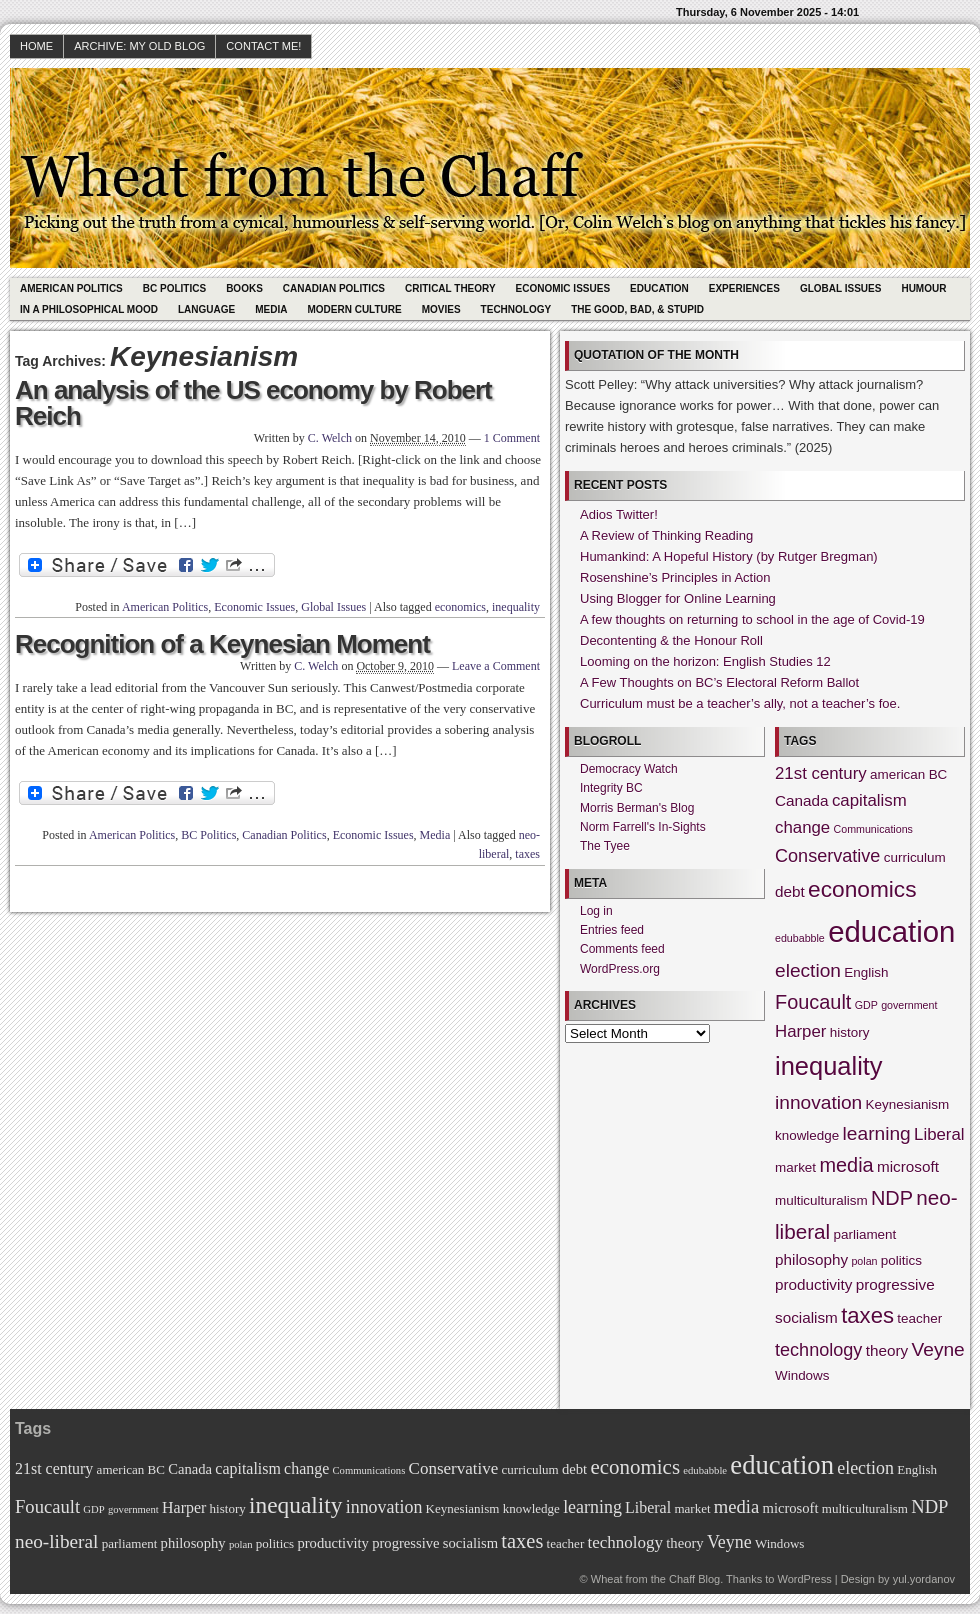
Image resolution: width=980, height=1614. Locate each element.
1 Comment (512, 438)
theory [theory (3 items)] (887, 1350)
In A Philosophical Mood (89, 309)
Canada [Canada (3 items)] (802, 800)
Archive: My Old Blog (139, 46)
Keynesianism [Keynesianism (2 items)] (908, 1104)
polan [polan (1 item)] (864, 1261)
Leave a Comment (496, 666)
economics (460, 607)
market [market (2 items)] (795, 1167)
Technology (516, 309)
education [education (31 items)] (891, 931)
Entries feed (612, 930)
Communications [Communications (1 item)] (873, 829)
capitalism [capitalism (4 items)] (869, 800)
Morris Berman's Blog (637, 808)
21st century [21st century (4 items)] (821, 773)
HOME (36, 46)
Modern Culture (354, 309)
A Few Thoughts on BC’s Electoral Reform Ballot (719, 682)
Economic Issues (563, 288)
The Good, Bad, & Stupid (637, 309)
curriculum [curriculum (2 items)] (915, 857)
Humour (923, 288)
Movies (441, 309)
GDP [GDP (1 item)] (866, 1005)
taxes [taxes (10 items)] (867, 1315)
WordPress (804, 1579)
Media (271, 309)
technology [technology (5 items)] (818, 1350)
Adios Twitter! (619, 514)
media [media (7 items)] (846, 1165)
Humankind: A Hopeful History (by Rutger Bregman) (729, 556)
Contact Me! (263, 46)
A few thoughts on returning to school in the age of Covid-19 (752, 619)
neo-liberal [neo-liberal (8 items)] (56, 1541)
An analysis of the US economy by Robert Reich (253, 403)
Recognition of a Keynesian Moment (222, 644)
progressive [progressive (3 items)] (895, 1284)
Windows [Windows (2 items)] (802, 1375)
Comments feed (622, 949)
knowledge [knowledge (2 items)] (807, 1135)
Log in (596, 911)
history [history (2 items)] (850, 1032)
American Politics (71, 288)
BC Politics (174, 288)
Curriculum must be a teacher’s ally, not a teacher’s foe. (740, 703)
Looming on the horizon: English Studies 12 (705, 661)
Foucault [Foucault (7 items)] (813, 1002)
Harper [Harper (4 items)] (800, 1031)
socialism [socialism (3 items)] (806, 1317)
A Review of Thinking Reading (666, 535)
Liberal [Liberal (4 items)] (939, 1134)
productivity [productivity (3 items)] (813, 1284)
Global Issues (841, 288)
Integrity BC (611, 788)
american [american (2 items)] (897, 774)
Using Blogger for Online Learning (678, 598)
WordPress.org (620, 969)
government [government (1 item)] (909, 1005)
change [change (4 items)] (802, 827)
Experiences (744, 288)
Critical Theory (450, 288)
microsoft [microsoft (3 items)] (908, 1166)
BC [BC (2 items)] (938, 774)
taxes (527, 854)
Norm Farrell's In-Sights (643, 827)
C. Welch (330, 438)
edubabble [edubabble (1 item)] (800, 938)
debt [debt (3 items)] (790, 891)
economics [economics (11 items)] (862, 889)
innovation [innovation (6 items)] (818, 1102)
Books (244, 288)
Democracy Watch (629, 769)
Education (659, 288)
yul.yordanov (924, 1579)
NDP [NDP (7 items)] (892, 1198)
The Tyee (605, 846)
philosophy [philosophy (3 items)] (811, 1259)
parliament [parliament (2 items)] (865, 1234)
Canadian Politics (334, 288)
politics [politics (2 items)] (901, 1260)
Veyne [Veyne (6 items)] (938, 1349)
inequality (516, 607)
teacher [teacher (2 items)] (919, 1318)
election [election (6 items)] (808, 970)
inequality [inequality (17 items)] (829, 1066)
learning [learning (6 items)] (877, 1133)
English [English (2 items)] (866, 972)
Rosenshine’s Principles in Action (675, 577)
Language (206, 309)
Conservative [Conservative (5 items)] (827, 856)
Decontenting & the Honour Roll (671, 640)
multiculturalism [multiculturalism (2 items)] (821, 1200)
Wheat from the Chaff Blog (655, 1579)
